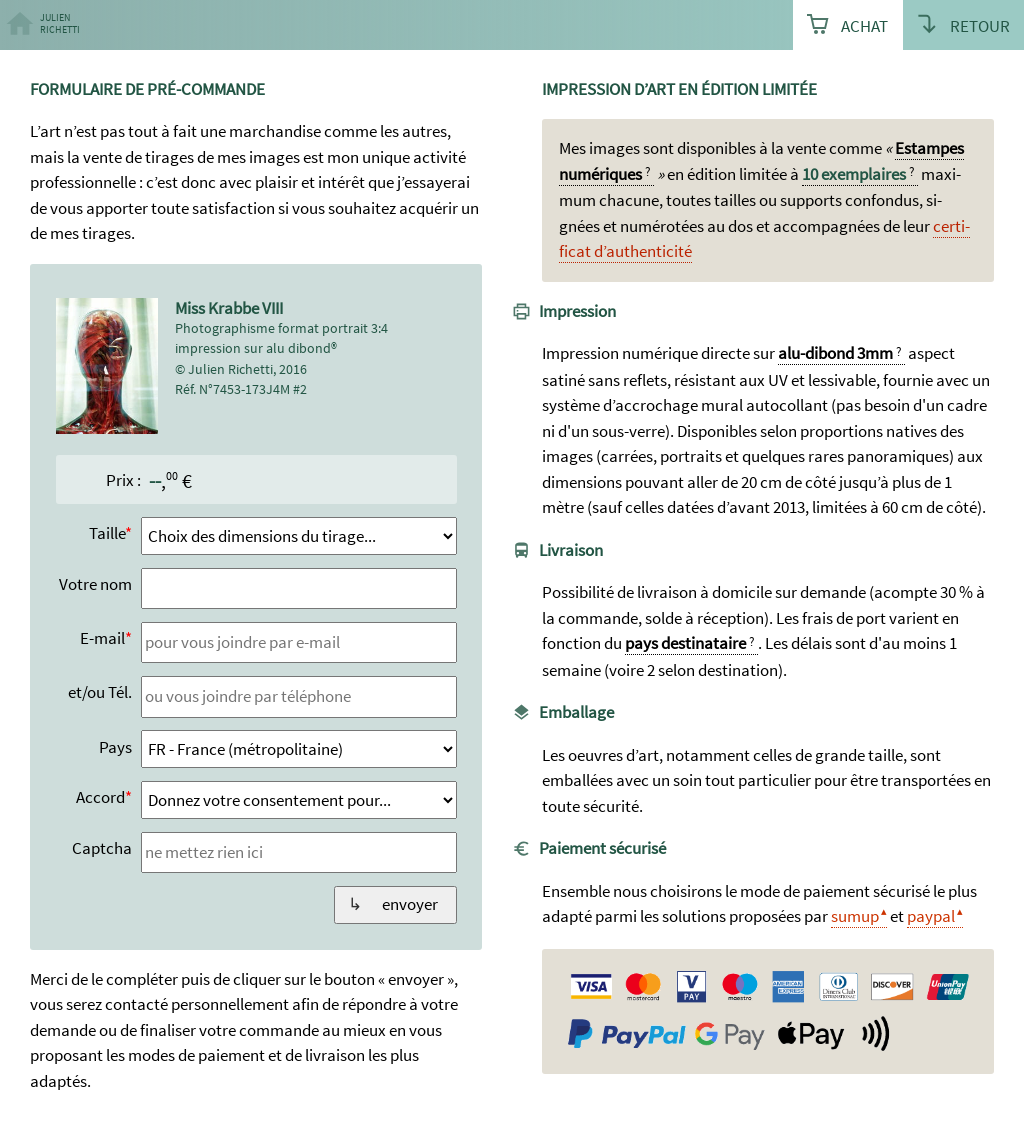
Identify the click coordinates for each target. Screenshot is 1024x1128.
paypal (931, 916)
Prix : (123, 480)
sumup (855, 916)
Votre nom (95, 584)
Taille (107, 533)
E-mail (102, 638)
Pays (115, 747)
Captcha (102, 848)
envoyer (410, 904)
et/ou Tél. (100, 692)
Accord (100, 797)
